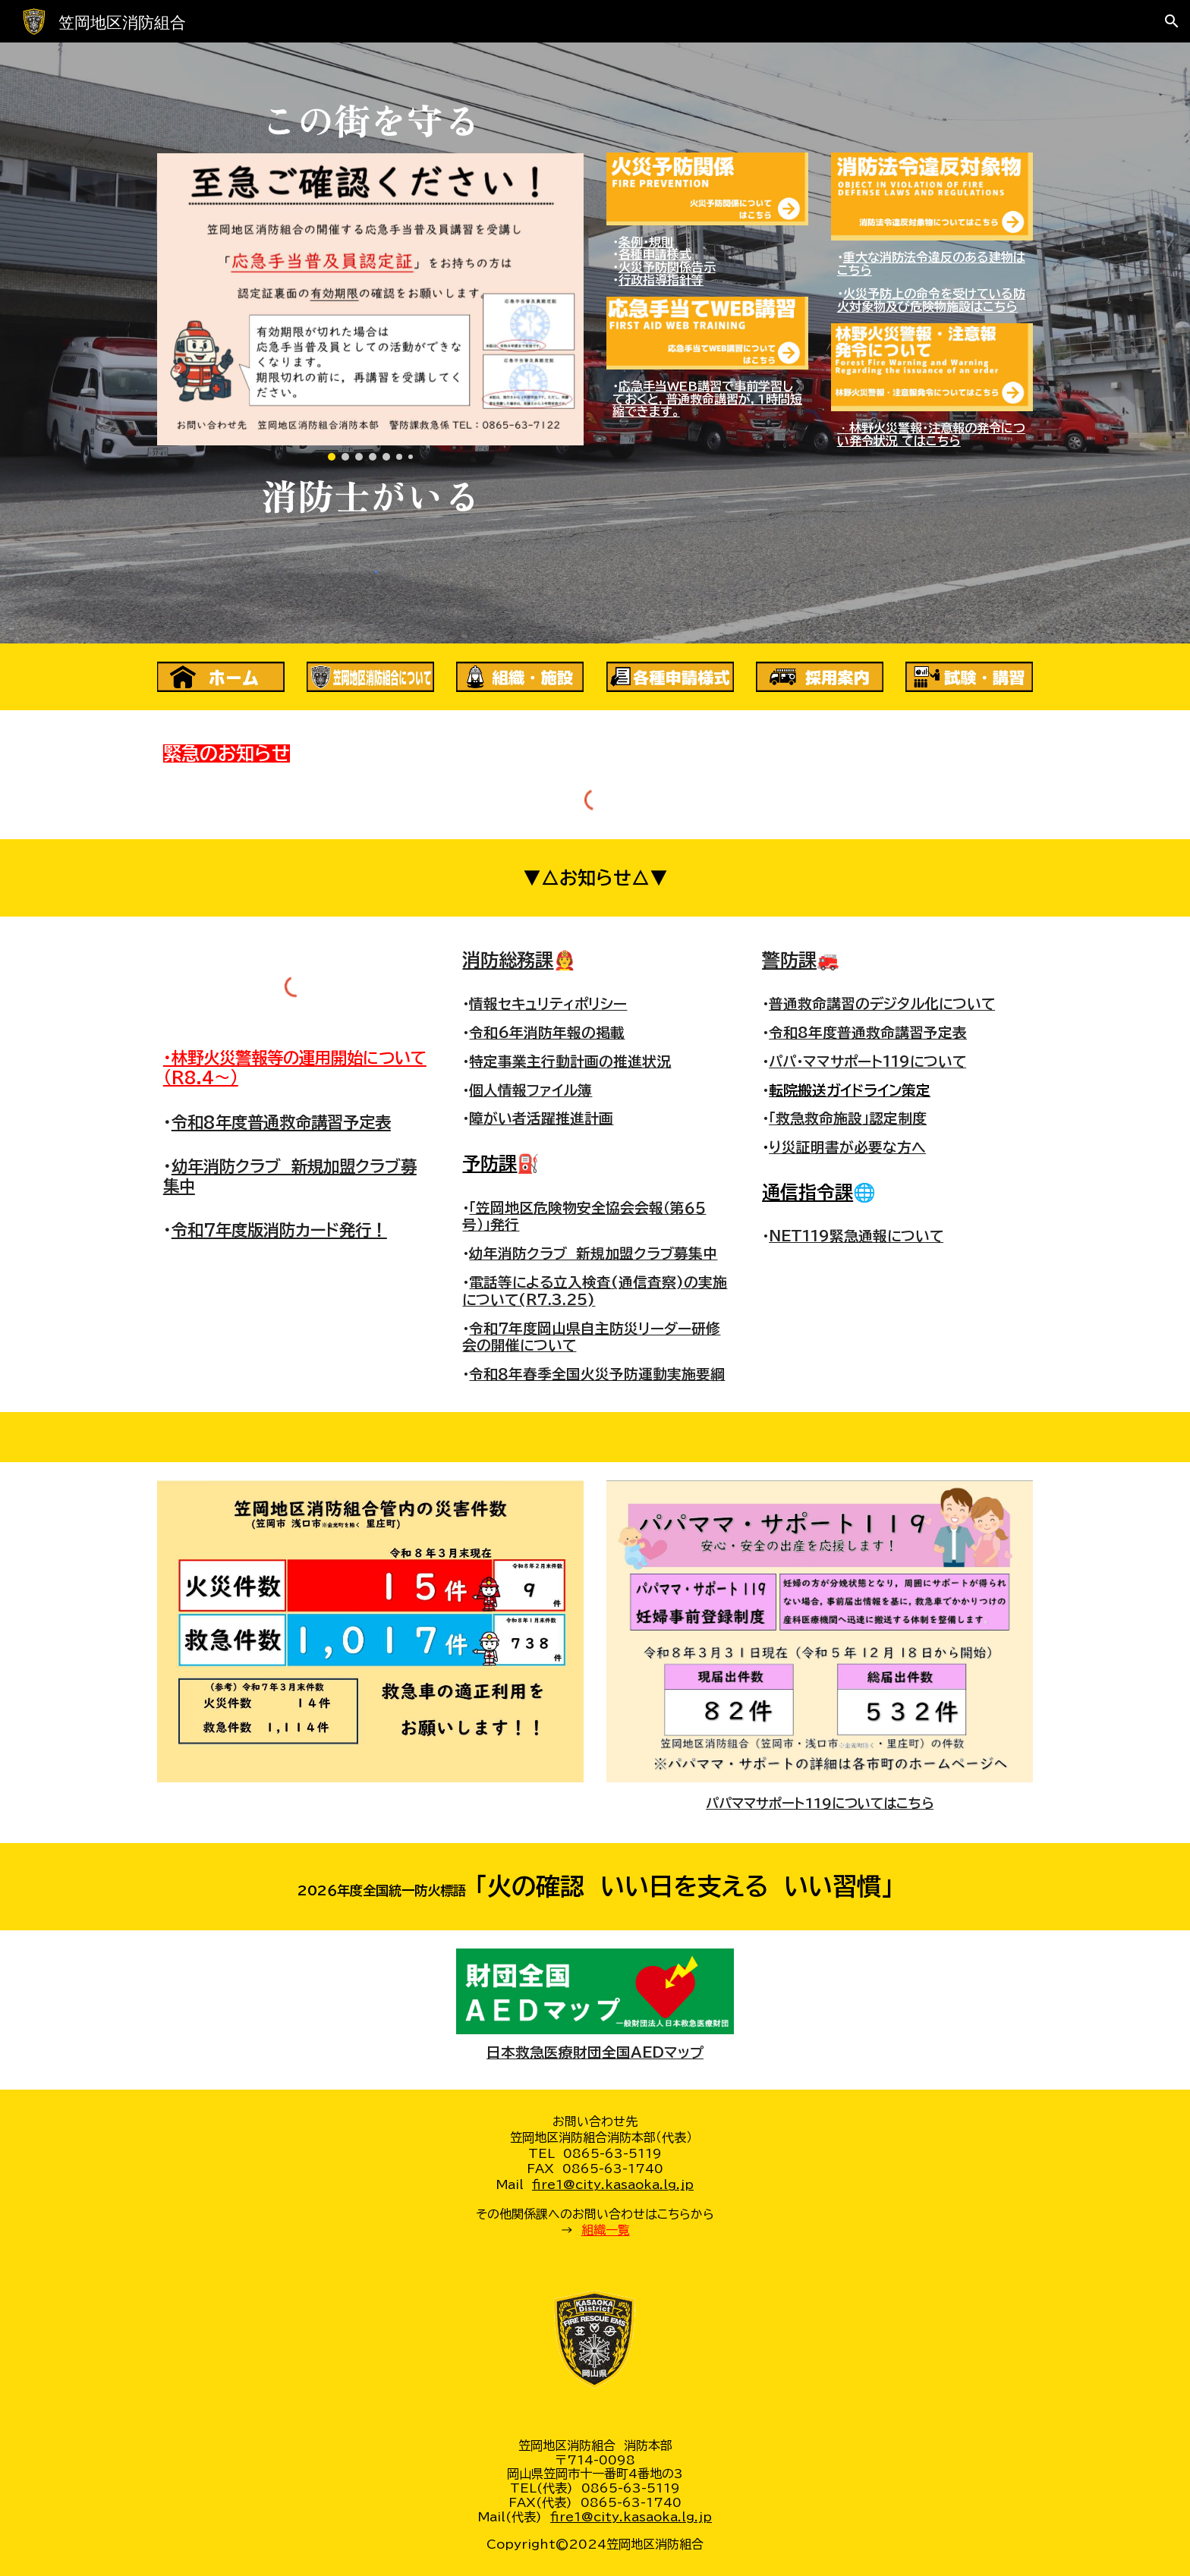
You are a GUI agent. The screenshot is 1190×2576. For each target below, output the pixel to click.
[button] (1172, 21)
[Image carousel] (370, 306)
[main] (370, 119)
